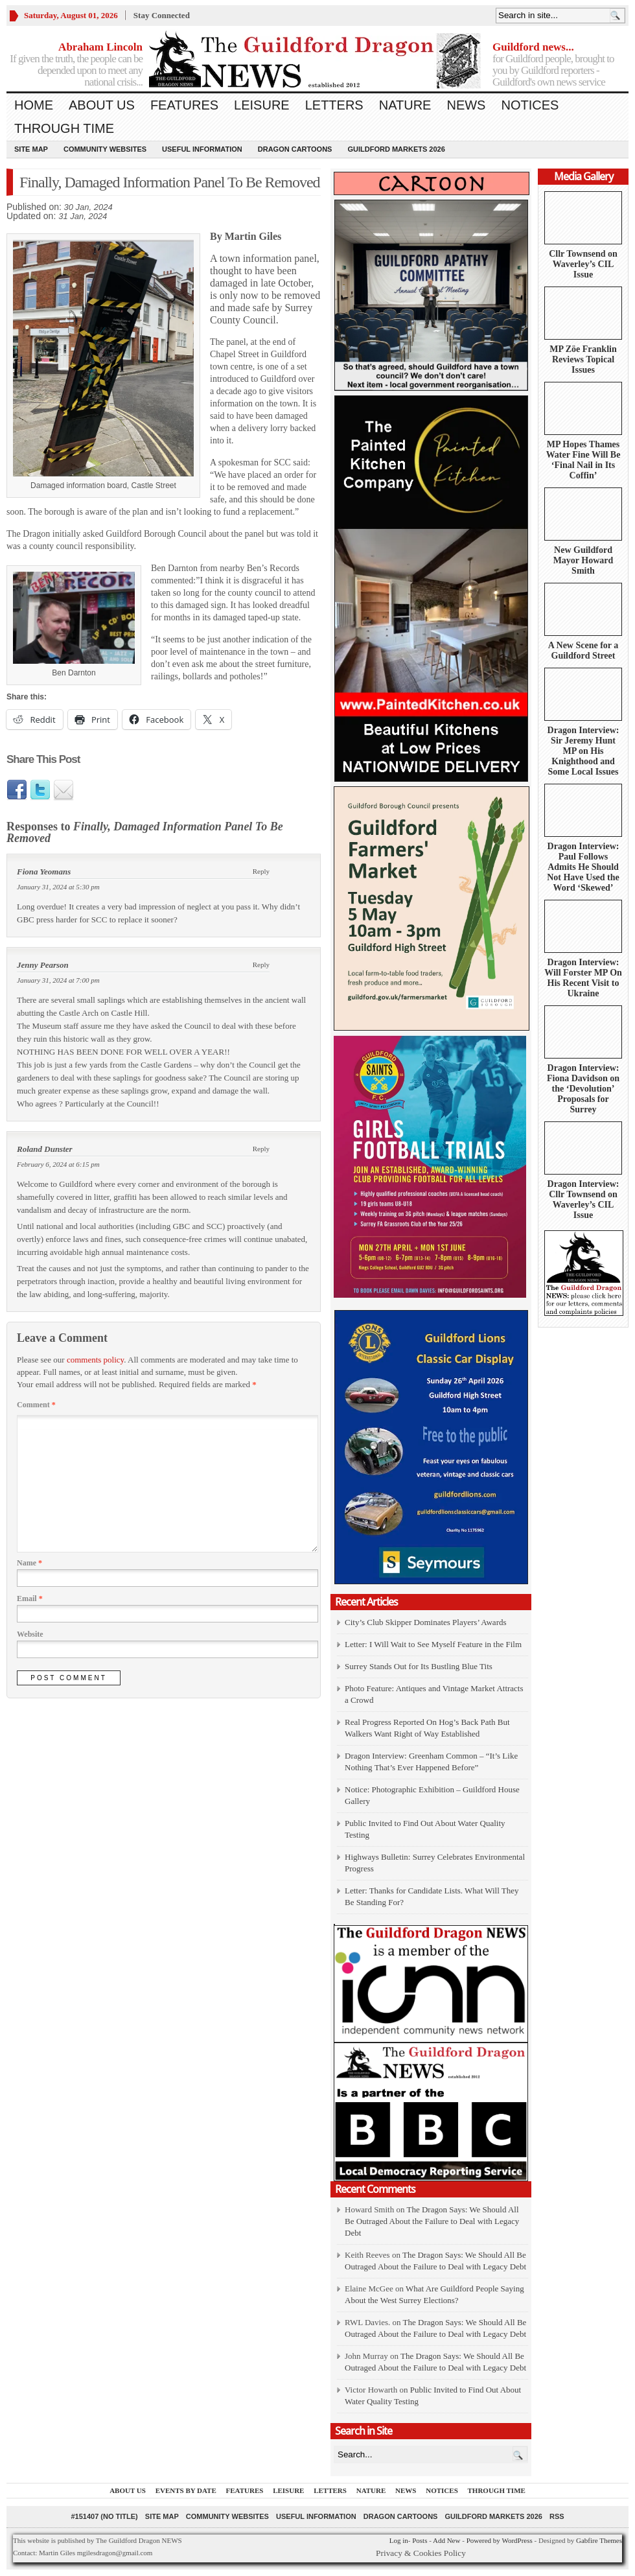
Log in (398, 2540)
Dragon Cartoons (295, 149)
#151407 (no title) (104, 2516)
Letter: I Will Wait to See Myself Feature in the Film (433, 1644)
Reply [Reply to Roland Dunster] (261, 1149)
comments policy (95, 1359)
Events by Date (186, 2490)
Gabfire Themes (599, 2540)
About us (102, 105)
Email (30, 1598)
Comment (36, 1404)
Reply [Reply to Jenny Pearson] (261, 964)
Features (184, 105)
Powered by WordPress (500, 2540)
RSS (556, 2516)
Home (33, 105)
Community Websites (105, 149)
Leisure (262, 105)
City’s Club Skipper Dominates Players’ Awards (426, 1622)
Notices (530, 105)
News (465, 105)
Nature (405, 105)
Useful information (202, 149)
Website (30, 1634)
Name (29, 1562)
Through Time (64, 128)
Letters (334, 105)
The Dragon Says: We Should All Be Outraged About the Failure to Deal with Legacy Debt (432, 2221)
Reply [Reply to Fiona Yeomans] (261, 871)
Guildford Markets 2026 (395, 149)
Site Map (31, 149)
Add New (446, 2540)
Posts (419, 2540)
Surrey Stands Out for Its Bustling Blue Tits (418, 1666)
